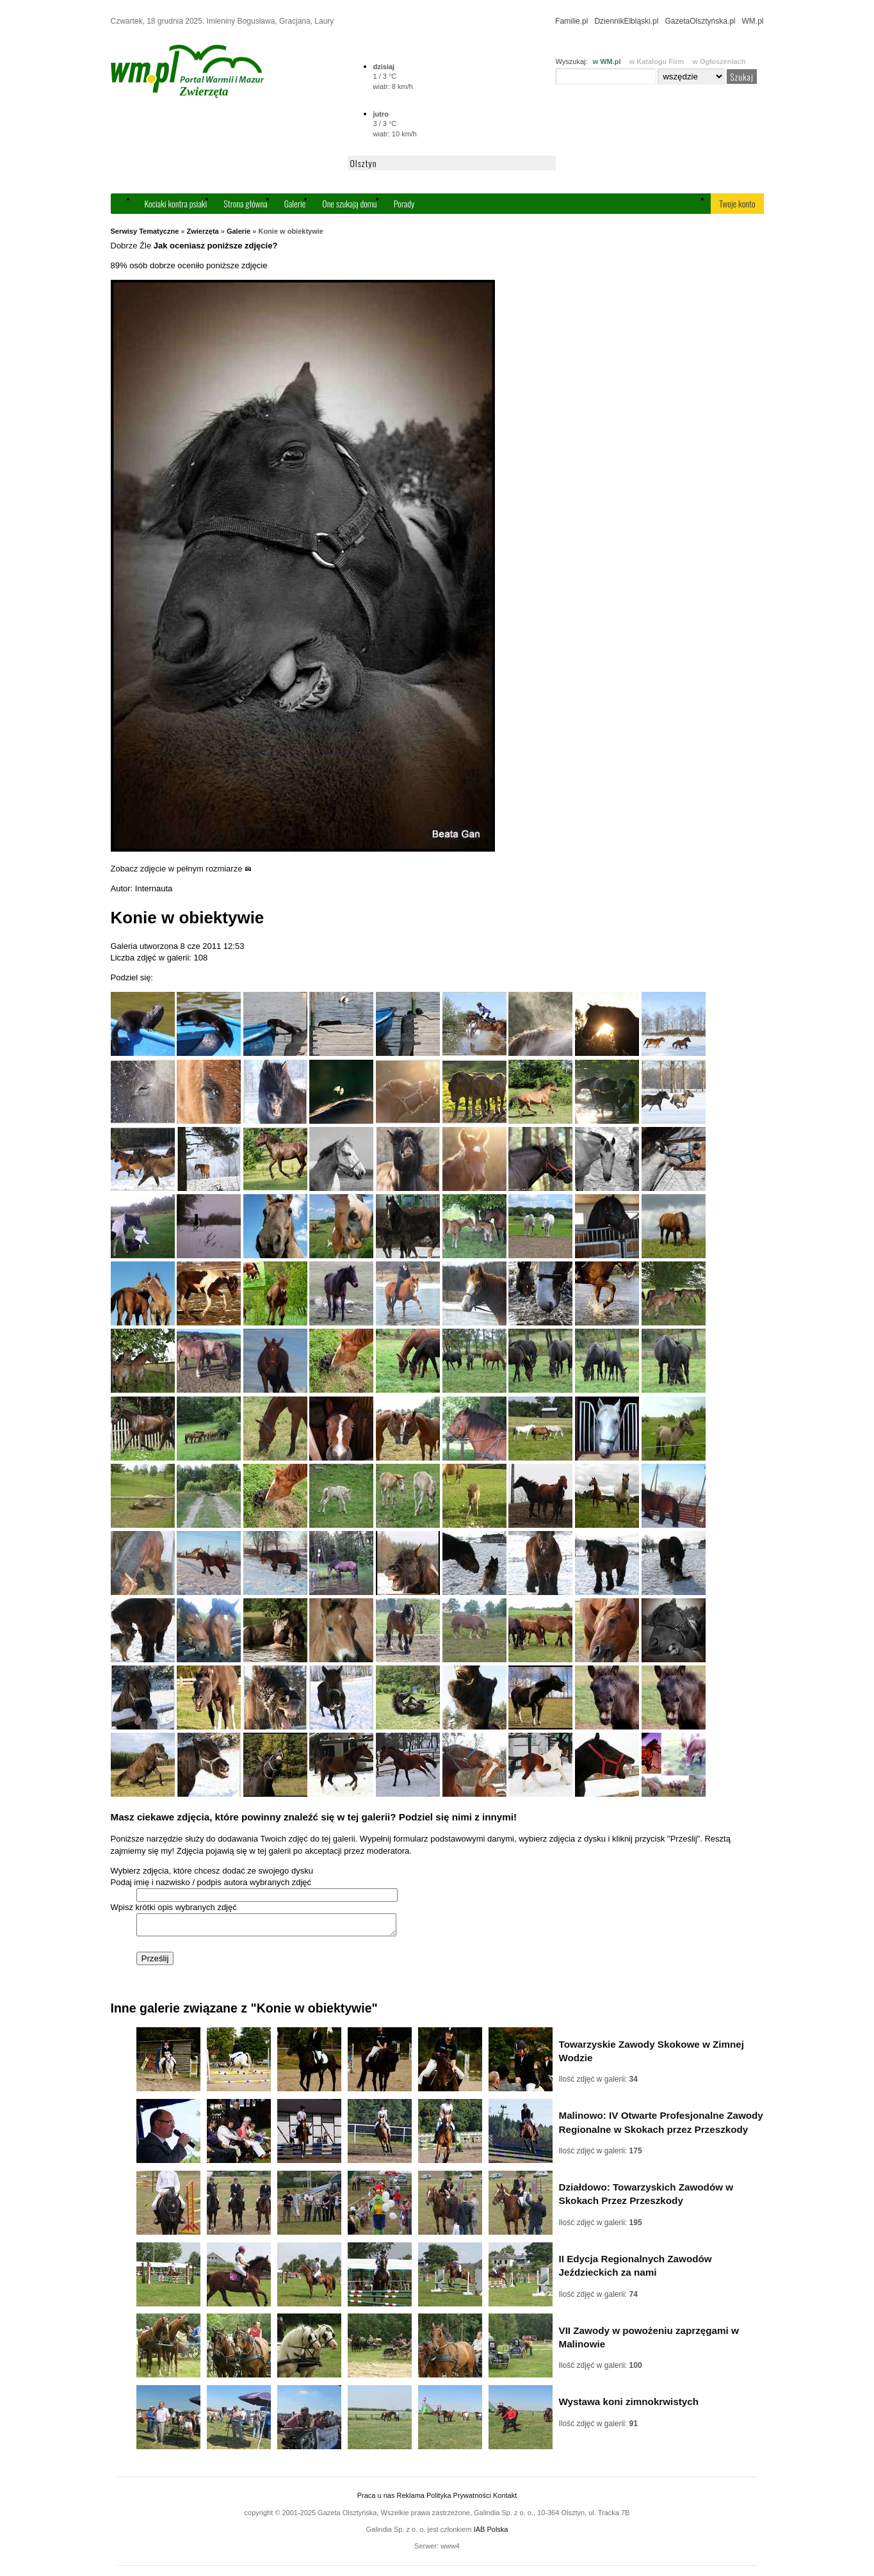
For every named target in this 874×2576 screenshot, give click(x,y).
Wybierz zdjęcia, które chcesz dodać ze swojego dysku (212, 1870)
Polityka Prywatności (458, 2499)
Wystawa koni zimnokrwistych (629, 2405)
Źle (145, 245)
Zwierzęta (203, 231)
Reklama (411, 2499)
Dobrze (124, 245)
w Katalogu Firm (656, 61)
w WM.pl (607, 61)
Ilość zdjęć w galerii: (598, 2082)
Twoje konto (737, 203)
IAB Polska (491, 2533)
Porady (404, 203)
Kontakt (505, 2499)
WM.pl (753, 21)
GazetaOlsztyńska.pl (700, 21)
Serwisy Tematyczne (145, 231)
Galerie (295, 203)
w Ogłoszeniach (718, 61)
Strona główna (245, 203)
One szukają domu (349, 203)
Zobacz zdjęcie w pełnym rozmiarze (181, 868)
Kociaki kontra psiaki (176, 203)
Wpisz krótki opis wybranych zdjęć (174, 1907)
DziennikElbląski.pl (626, 21)
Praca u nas (376, 2499)
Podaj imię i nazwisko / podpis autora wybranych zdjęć (211, 1882)
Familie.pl (571, 21)
